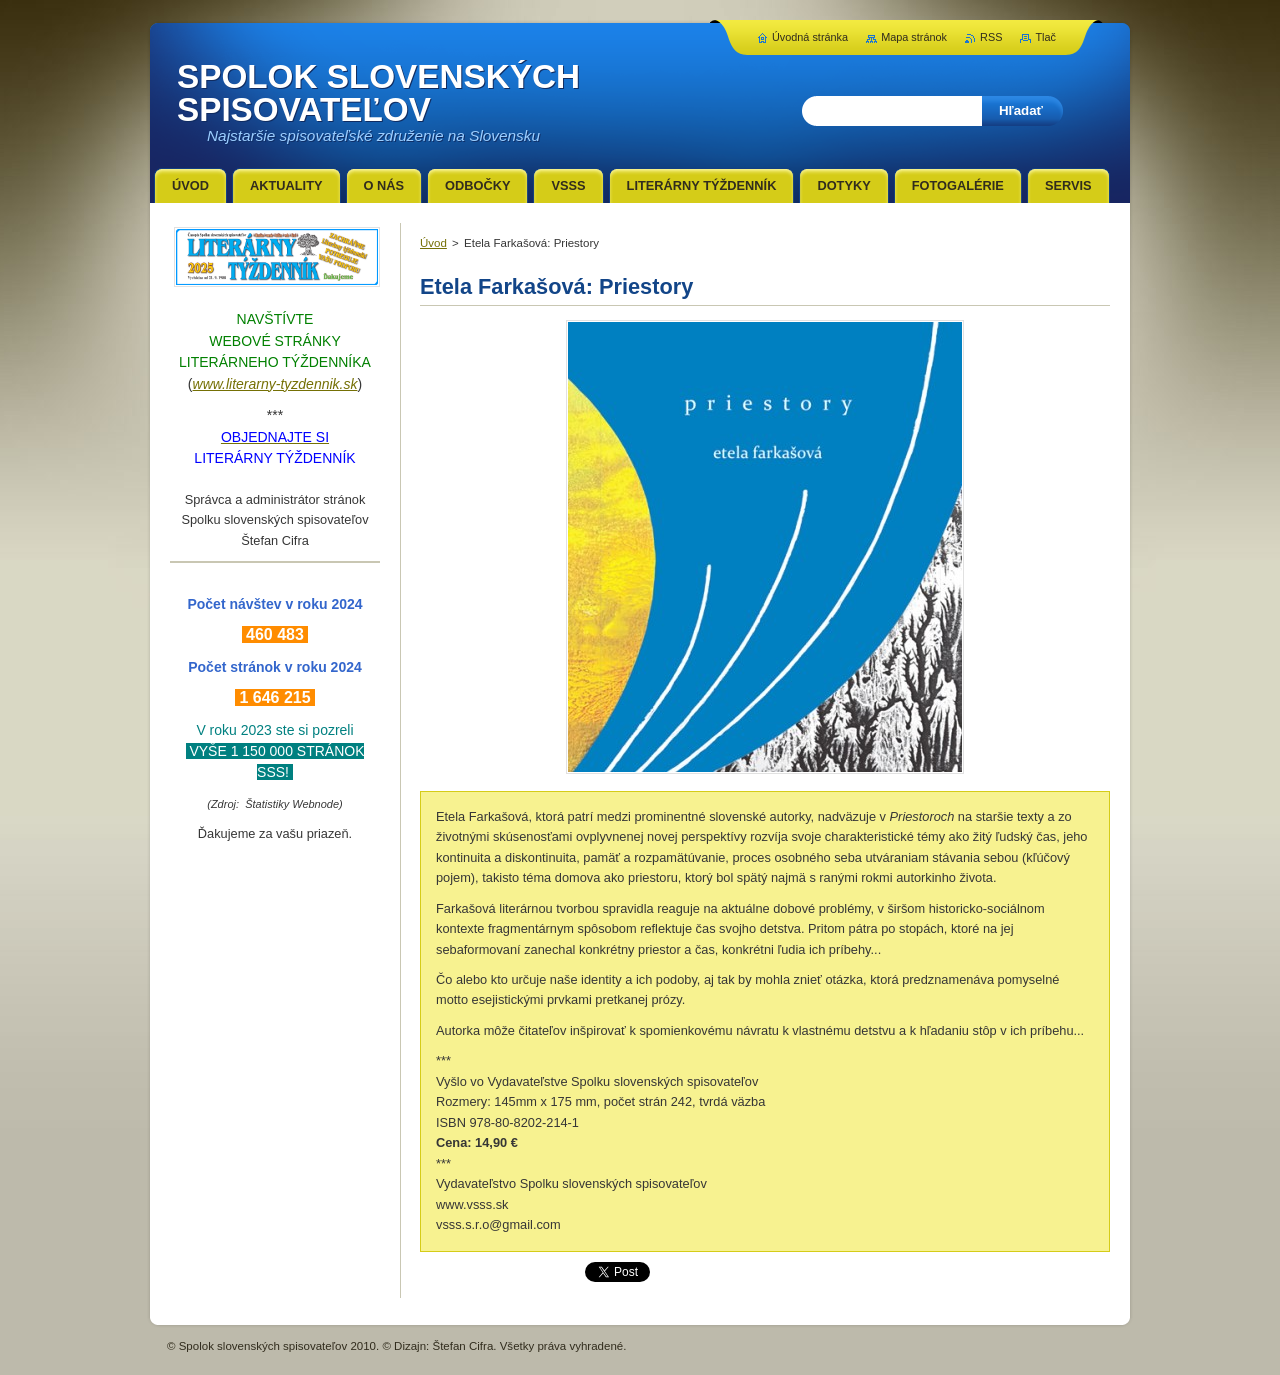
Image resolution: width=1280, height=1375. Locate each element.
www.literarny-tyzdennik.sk (275, 384)
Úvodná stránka (810, 37)
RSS (991, 37)
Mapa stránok (914, 37)
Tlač (1045, 37)
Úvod (433, 243)
